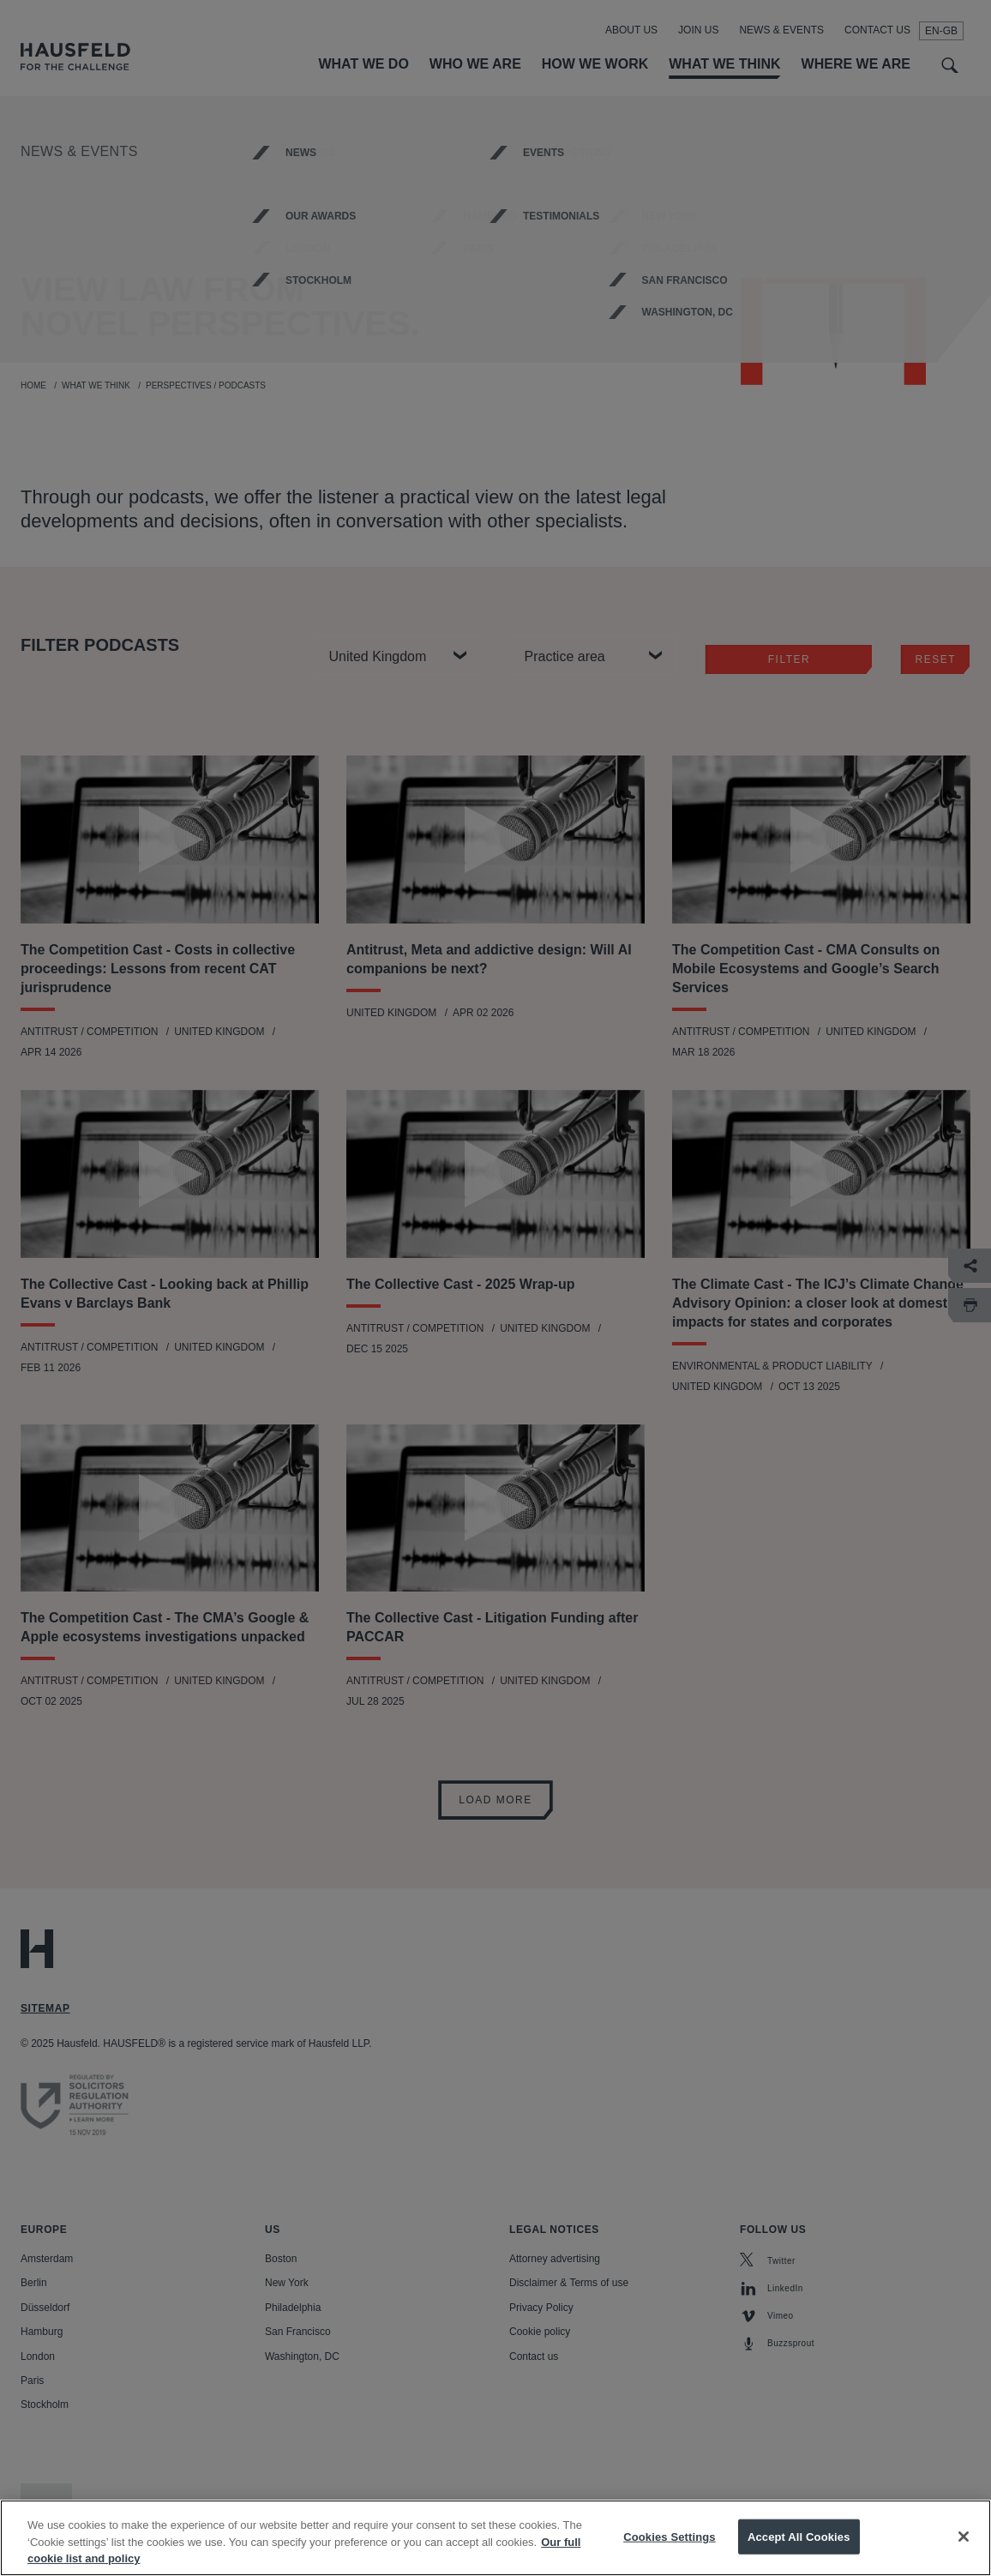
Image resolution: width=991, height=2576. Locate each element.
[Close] (963, 2556)
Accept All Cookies (799, 2555)
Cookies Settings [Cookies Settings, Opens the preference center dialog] (669, 2555)
